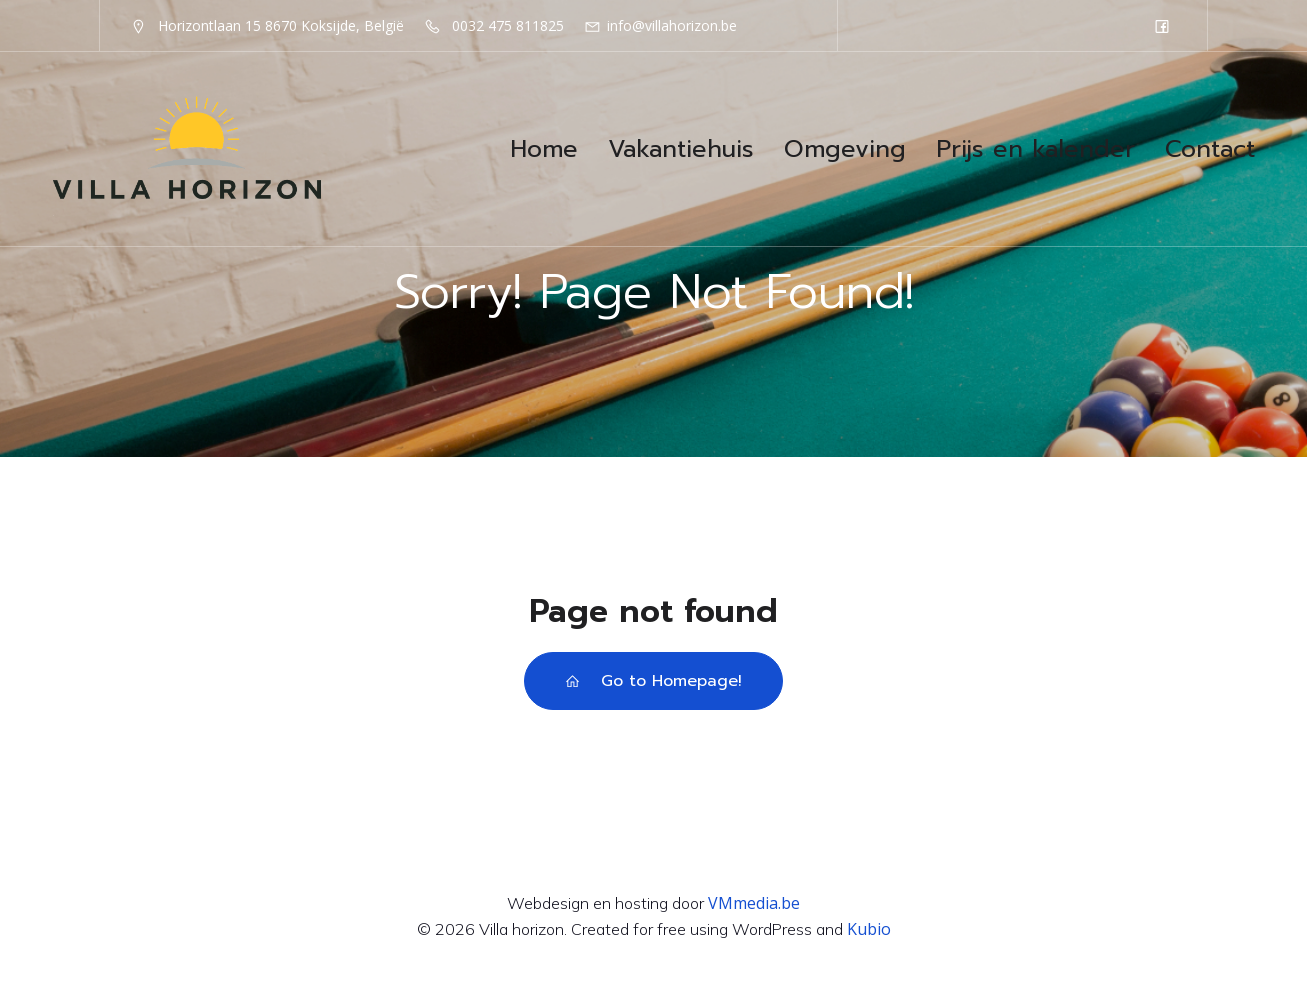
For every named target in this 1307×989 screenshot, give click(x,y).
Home (544, 149)
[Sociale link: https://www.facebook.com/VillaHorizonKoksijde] (1162, 26)
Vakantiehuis (681, 149)
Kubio (869, 929)
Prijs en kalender (1035, 149)
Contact (1210, 149)
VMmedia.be (754, 903)
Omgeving (845, 149)
